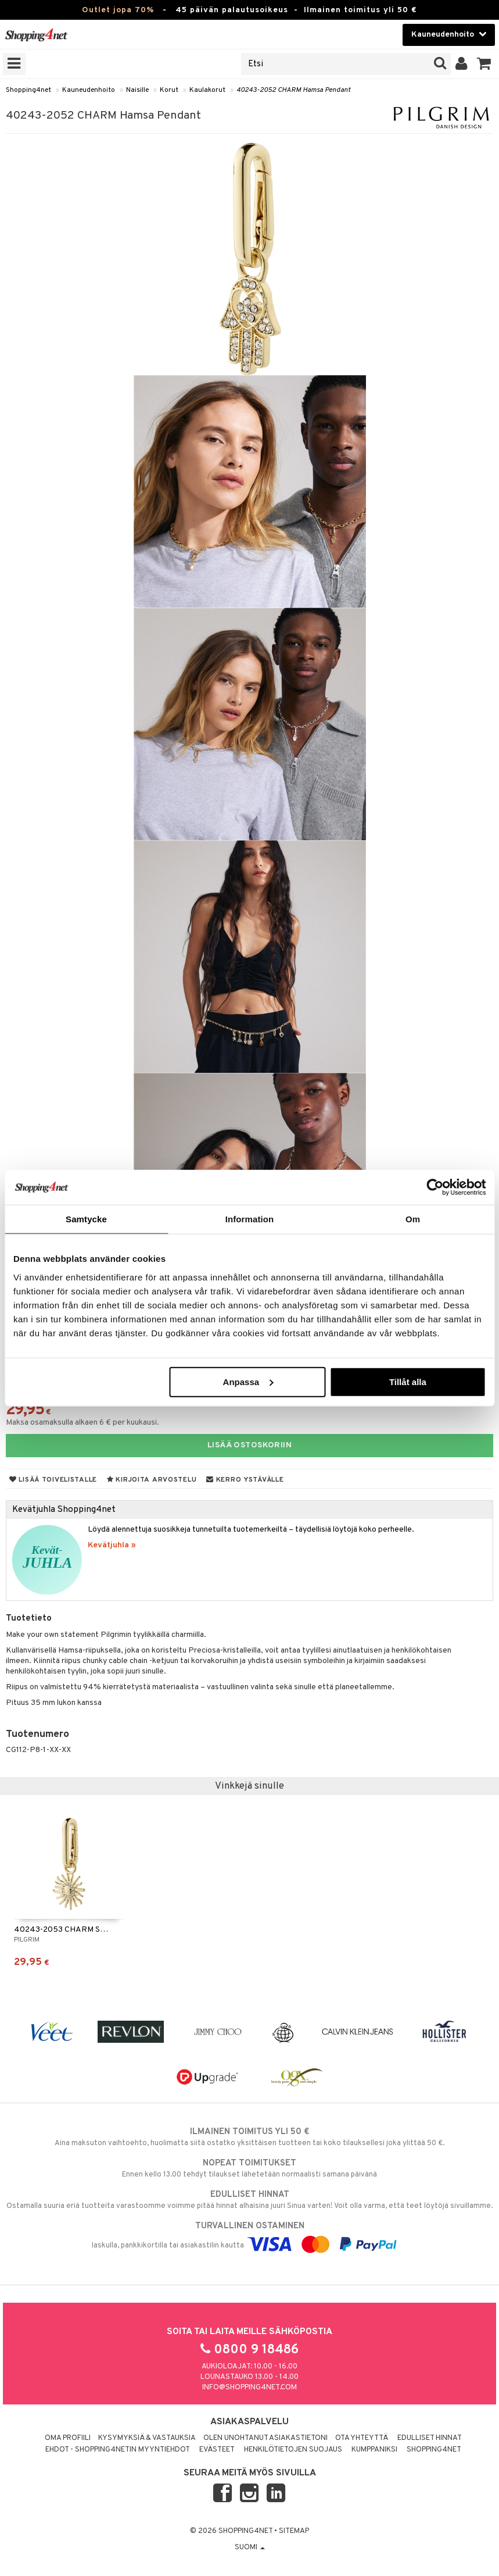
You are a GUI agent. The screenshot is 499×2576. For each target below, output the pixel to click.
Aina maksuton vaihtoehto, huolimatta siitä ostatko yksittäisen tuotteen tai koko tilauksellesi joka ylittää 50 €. (249, 2137)
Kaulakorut (207, 90)
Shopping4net (28, 90)
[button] (484, 64)
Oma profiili (68, 2438)
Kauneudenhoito (88, 90)
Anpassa (248, 1381)
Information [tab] (249, 1219)
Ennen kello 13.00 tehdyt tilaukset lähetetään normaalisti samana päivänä (249, 2168)
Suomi (250, 2547)
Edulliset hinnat (429, 2438)
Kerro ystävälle (244, 1480)
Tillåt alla (407, 1381)
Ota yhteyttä (361, 2438)
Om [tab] (412, 1219)
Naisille (137, 90)
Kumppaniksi (374, 2449)
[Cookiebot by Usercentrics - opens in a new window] (435, 1187)
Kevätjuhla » (112, 1545)
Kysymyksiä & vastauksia (147, 2438)
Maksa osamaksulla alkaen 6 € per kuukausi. (82, 1423)
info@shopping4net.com (249, 2387)
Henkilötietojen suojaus (293, 2449)
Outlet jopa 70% (118, 10)
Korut (169, 90)
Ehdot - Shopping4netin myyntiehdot (117, 2449)
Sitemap (294, 2531)
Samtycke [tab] (86, 1219)
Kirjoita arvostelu (151, 1480)
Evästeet (217, 2449)
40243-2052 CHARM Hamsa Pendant (293, 90)
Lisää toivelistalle (53, 1480)
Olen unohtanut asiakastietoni (265, 2438)
